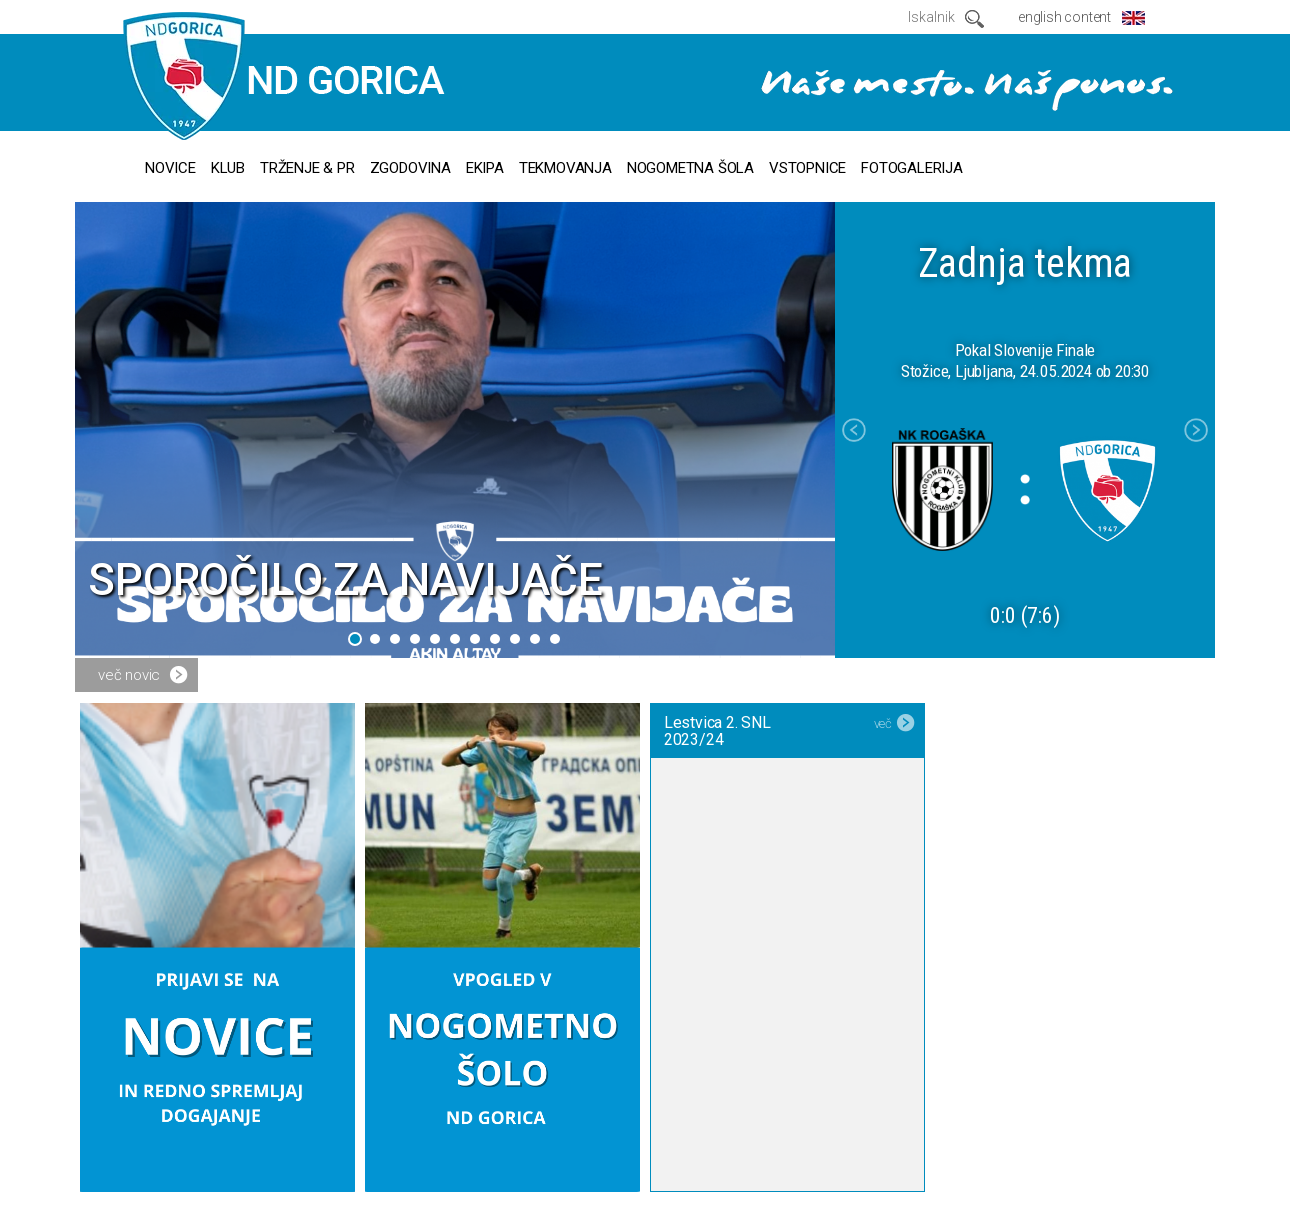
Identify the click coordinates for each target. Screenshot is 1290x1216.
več (883, 723)
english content (1064, 17)
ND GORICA (284, 77)
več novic (129, 675)
